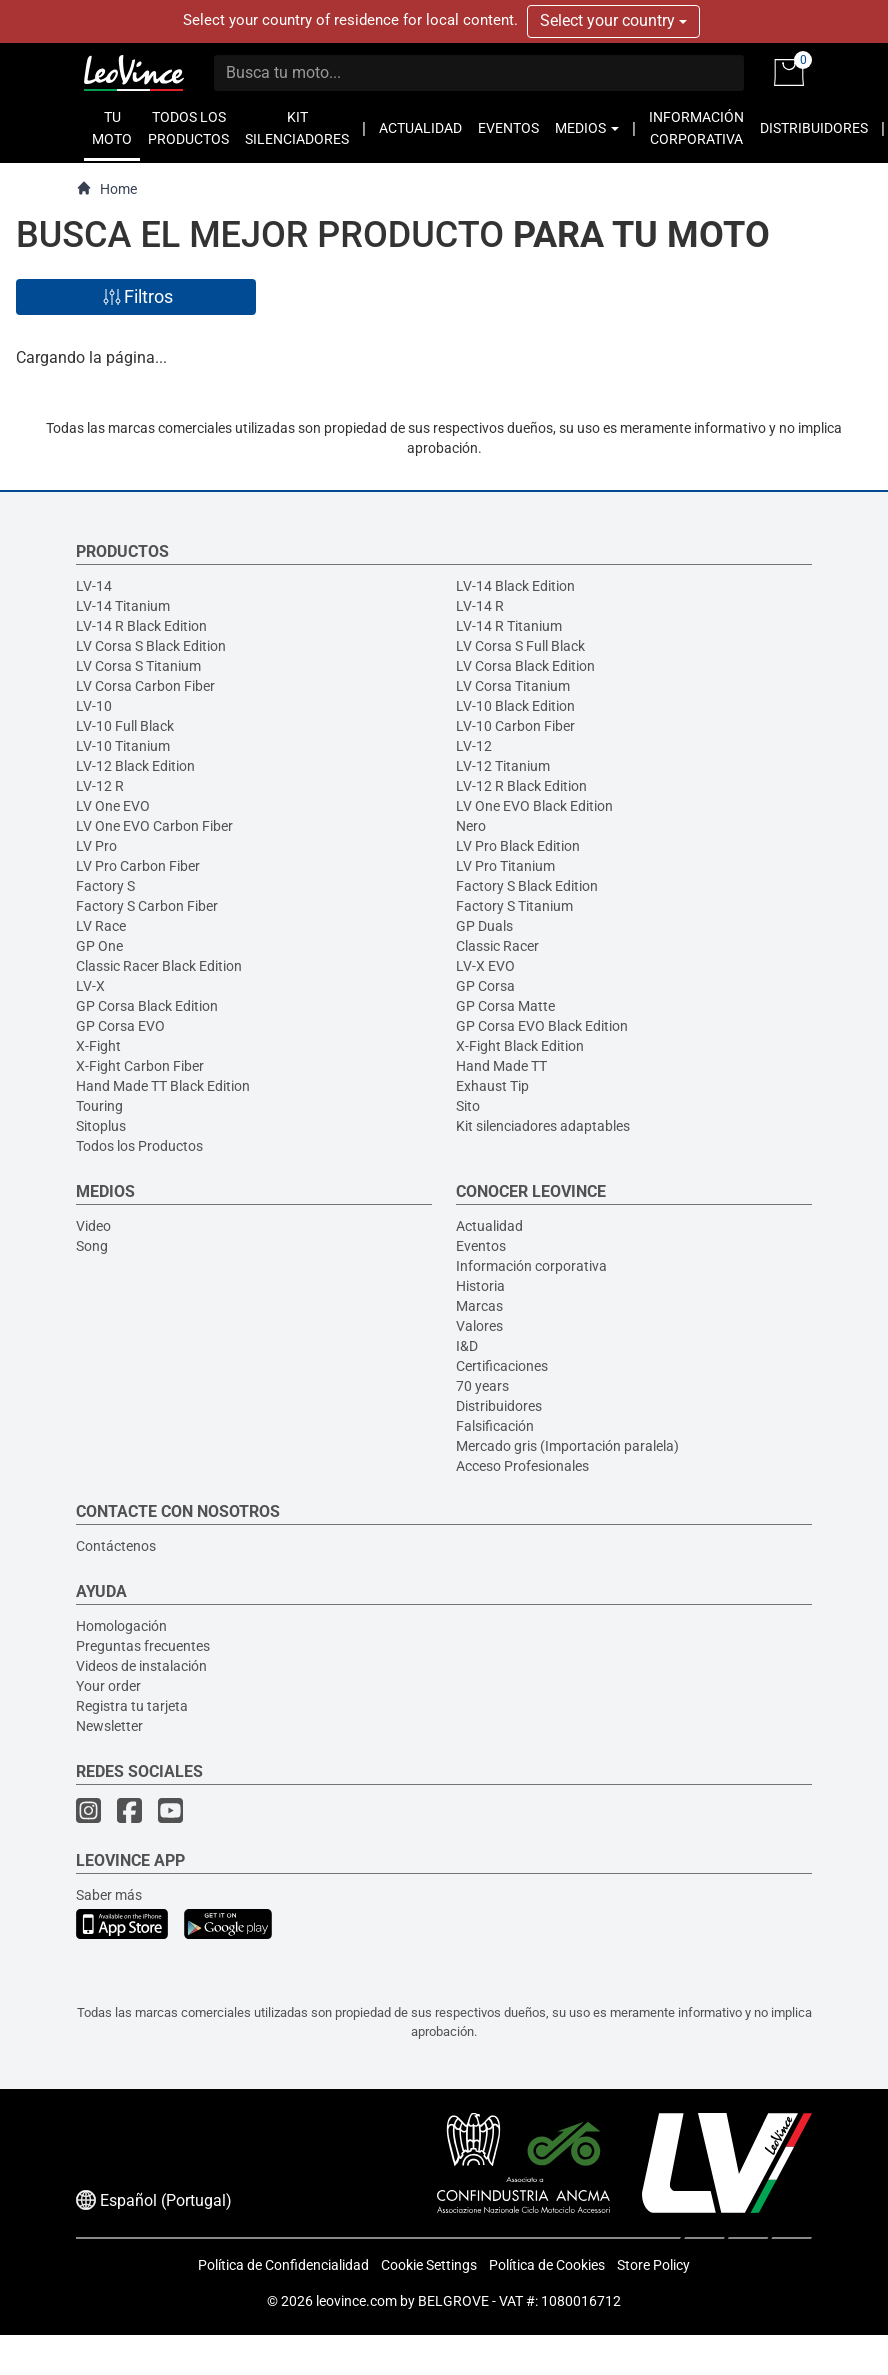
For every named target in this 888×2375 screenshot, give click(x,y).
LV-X (90, 986)
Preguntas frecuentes (143, 1646)
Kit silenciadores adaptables (543, 1126)
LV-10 (94, 706)
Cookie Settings (429, 2265)
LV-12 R (100, 786)
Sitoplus (101, 1126)
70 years (482, 1386)
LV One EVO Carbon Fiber (154, 826)
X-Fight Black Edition (520, 1046)
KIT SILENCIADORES (297, 128)
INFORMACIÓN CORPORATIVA (696, 128)
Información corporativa (531, 1266)
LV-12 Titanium (503, 766)
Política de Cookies (547, 2265)
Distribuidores (499, 1406)
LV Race (101, 926)
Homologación (121, 1626)
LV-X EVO (485, 966)
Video (93, 1226)
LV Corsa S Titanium (138, 666)
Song (92, 1246)
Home (106, 188)
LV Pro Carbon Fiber (138, 866)
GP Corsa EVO (120, 1026)
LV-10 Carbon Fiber (515, 726)
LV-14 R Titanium (509, 626)
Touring (99, 1106)
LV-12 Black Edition (135, 766)
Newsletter (109, 1726)
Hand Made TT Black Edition (163, 1086)
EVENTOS (508, 128)
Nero (471, 826)
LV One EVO (113, 806)
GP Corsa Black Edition (147, 1006)
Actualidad (489, 1226)
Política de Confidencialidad (283, 2265)
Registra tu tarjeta (132, 1706)
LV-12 (474, 746)
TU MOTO (112, 128)
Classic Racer (497, 946)
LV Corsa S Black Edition (151, 646)
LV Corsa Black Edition (525, 666)
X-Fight (98, 1046)
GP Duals (484, 926)
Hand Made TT (501, 1066)
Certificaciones (502, 1366)
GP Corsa (485, 986)
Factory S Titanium (514, 906)
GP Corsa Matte (505, 1006)
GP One (99, 946)
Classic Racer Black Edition (159, 966)
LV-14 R (480, 606)
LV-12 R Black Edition (521, 786)
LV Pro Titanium (505, 866)
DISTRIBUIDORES (814, 128)
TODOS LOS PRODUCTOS (188, 128)
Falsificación (495, 1426)
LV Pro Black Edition (518, 846)
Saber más (109, 1895)
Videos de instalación (141, 1666)
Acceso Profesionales (522, 1466)
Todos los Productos (139, 1146)
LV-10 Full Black (125, 726)
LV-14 (94, 586)
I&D (467, 1346)
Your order (108, 1686)
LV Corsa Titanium (513, 686)
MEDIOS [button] (587, 128)
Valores (479, 1326)
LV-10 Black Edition (515, 706)
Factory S (105, 886)
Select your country (613, 20)
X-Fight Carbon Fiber (140, 1066)
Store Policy (653, 2265)
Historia (480, 1286)
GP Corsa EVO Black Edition (542, 1026)
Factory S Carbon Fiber (147, 906)
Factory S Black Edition (527, 886)
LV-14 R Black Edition (141, 626)
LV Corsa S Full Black (520, 646)
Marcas (479, 1306)
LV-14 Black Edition (515, 586)
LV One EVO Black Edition (534, 806)
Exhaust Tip (492, 1086)
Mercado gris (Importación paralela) (567, 1446)
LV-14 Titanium (123, 606)
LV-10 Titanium (123, 746)
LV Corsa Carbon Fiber (145, 686)
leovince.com (356, 2301)
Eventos (481, 1246)
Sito (468, 1106)
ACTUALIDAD (420, 128)
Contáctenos (116, 1546)
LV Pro (96, 846)
